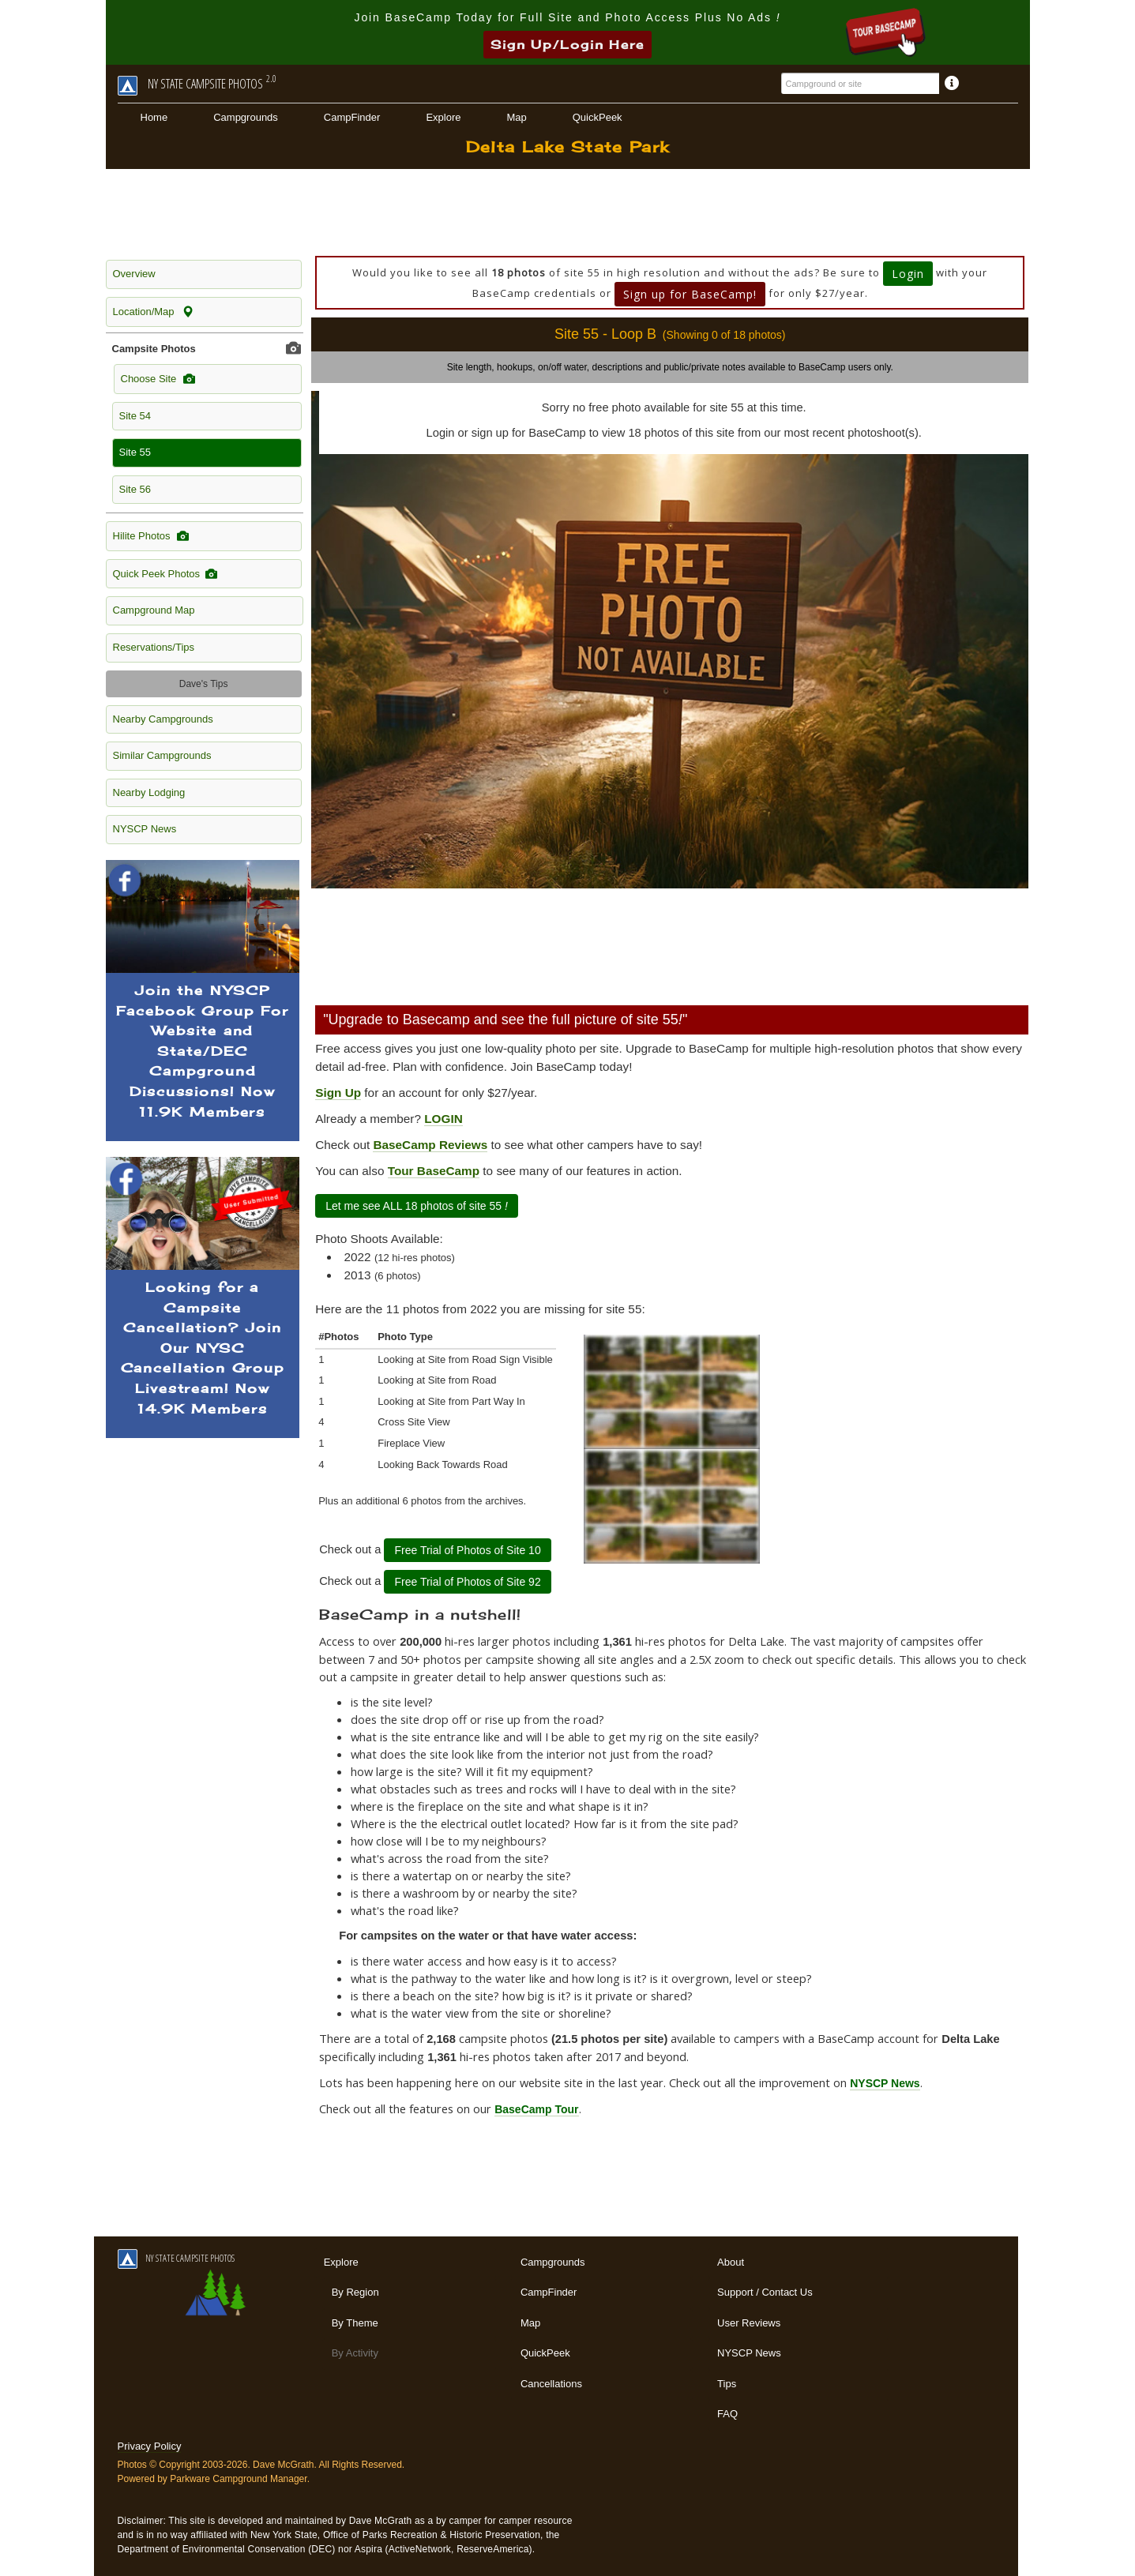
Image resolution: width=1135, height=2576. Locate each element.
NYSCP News (145, 829)
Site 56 (135, 489)
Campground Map (154, 610)
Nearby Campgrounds (163, 719)
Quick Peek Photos (165, 574)
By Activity (355, 2353)
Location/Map (153, 312)
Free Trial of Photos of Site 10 (467, 1550)
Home (154, 117)
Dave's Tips (203, 683)
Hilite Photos (151, 536)
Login (908, 273)
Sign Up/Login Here (567, 44)
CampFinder (352, 117)
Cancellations (551, 2384)
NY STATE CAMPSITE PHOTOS (176, 2258)
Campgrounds (245, 117)
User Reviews (748, 2323)
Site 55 (135, 452)
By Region (355, 2292)
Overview (134, 274)
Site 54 (135, 416)
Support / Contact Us (765, 2292)
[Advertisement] (567, 212)
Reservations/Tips (154, 647)
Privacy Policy (150, 2446)
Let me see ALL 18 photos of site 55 (416, 1206)
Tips (726, 2384)
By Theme (355, 2323)
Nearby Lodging (149, 792)
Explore (443, 117)
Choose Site (158, 379)
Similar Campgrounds (162, 755)
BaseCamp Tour (536, 2109)
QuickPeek (597, 117)
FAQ (727, 2414)
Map (516, 117)
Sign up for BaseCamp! (690, 294)
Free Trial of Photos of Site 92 (467, 1581)
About (730, 2262)
